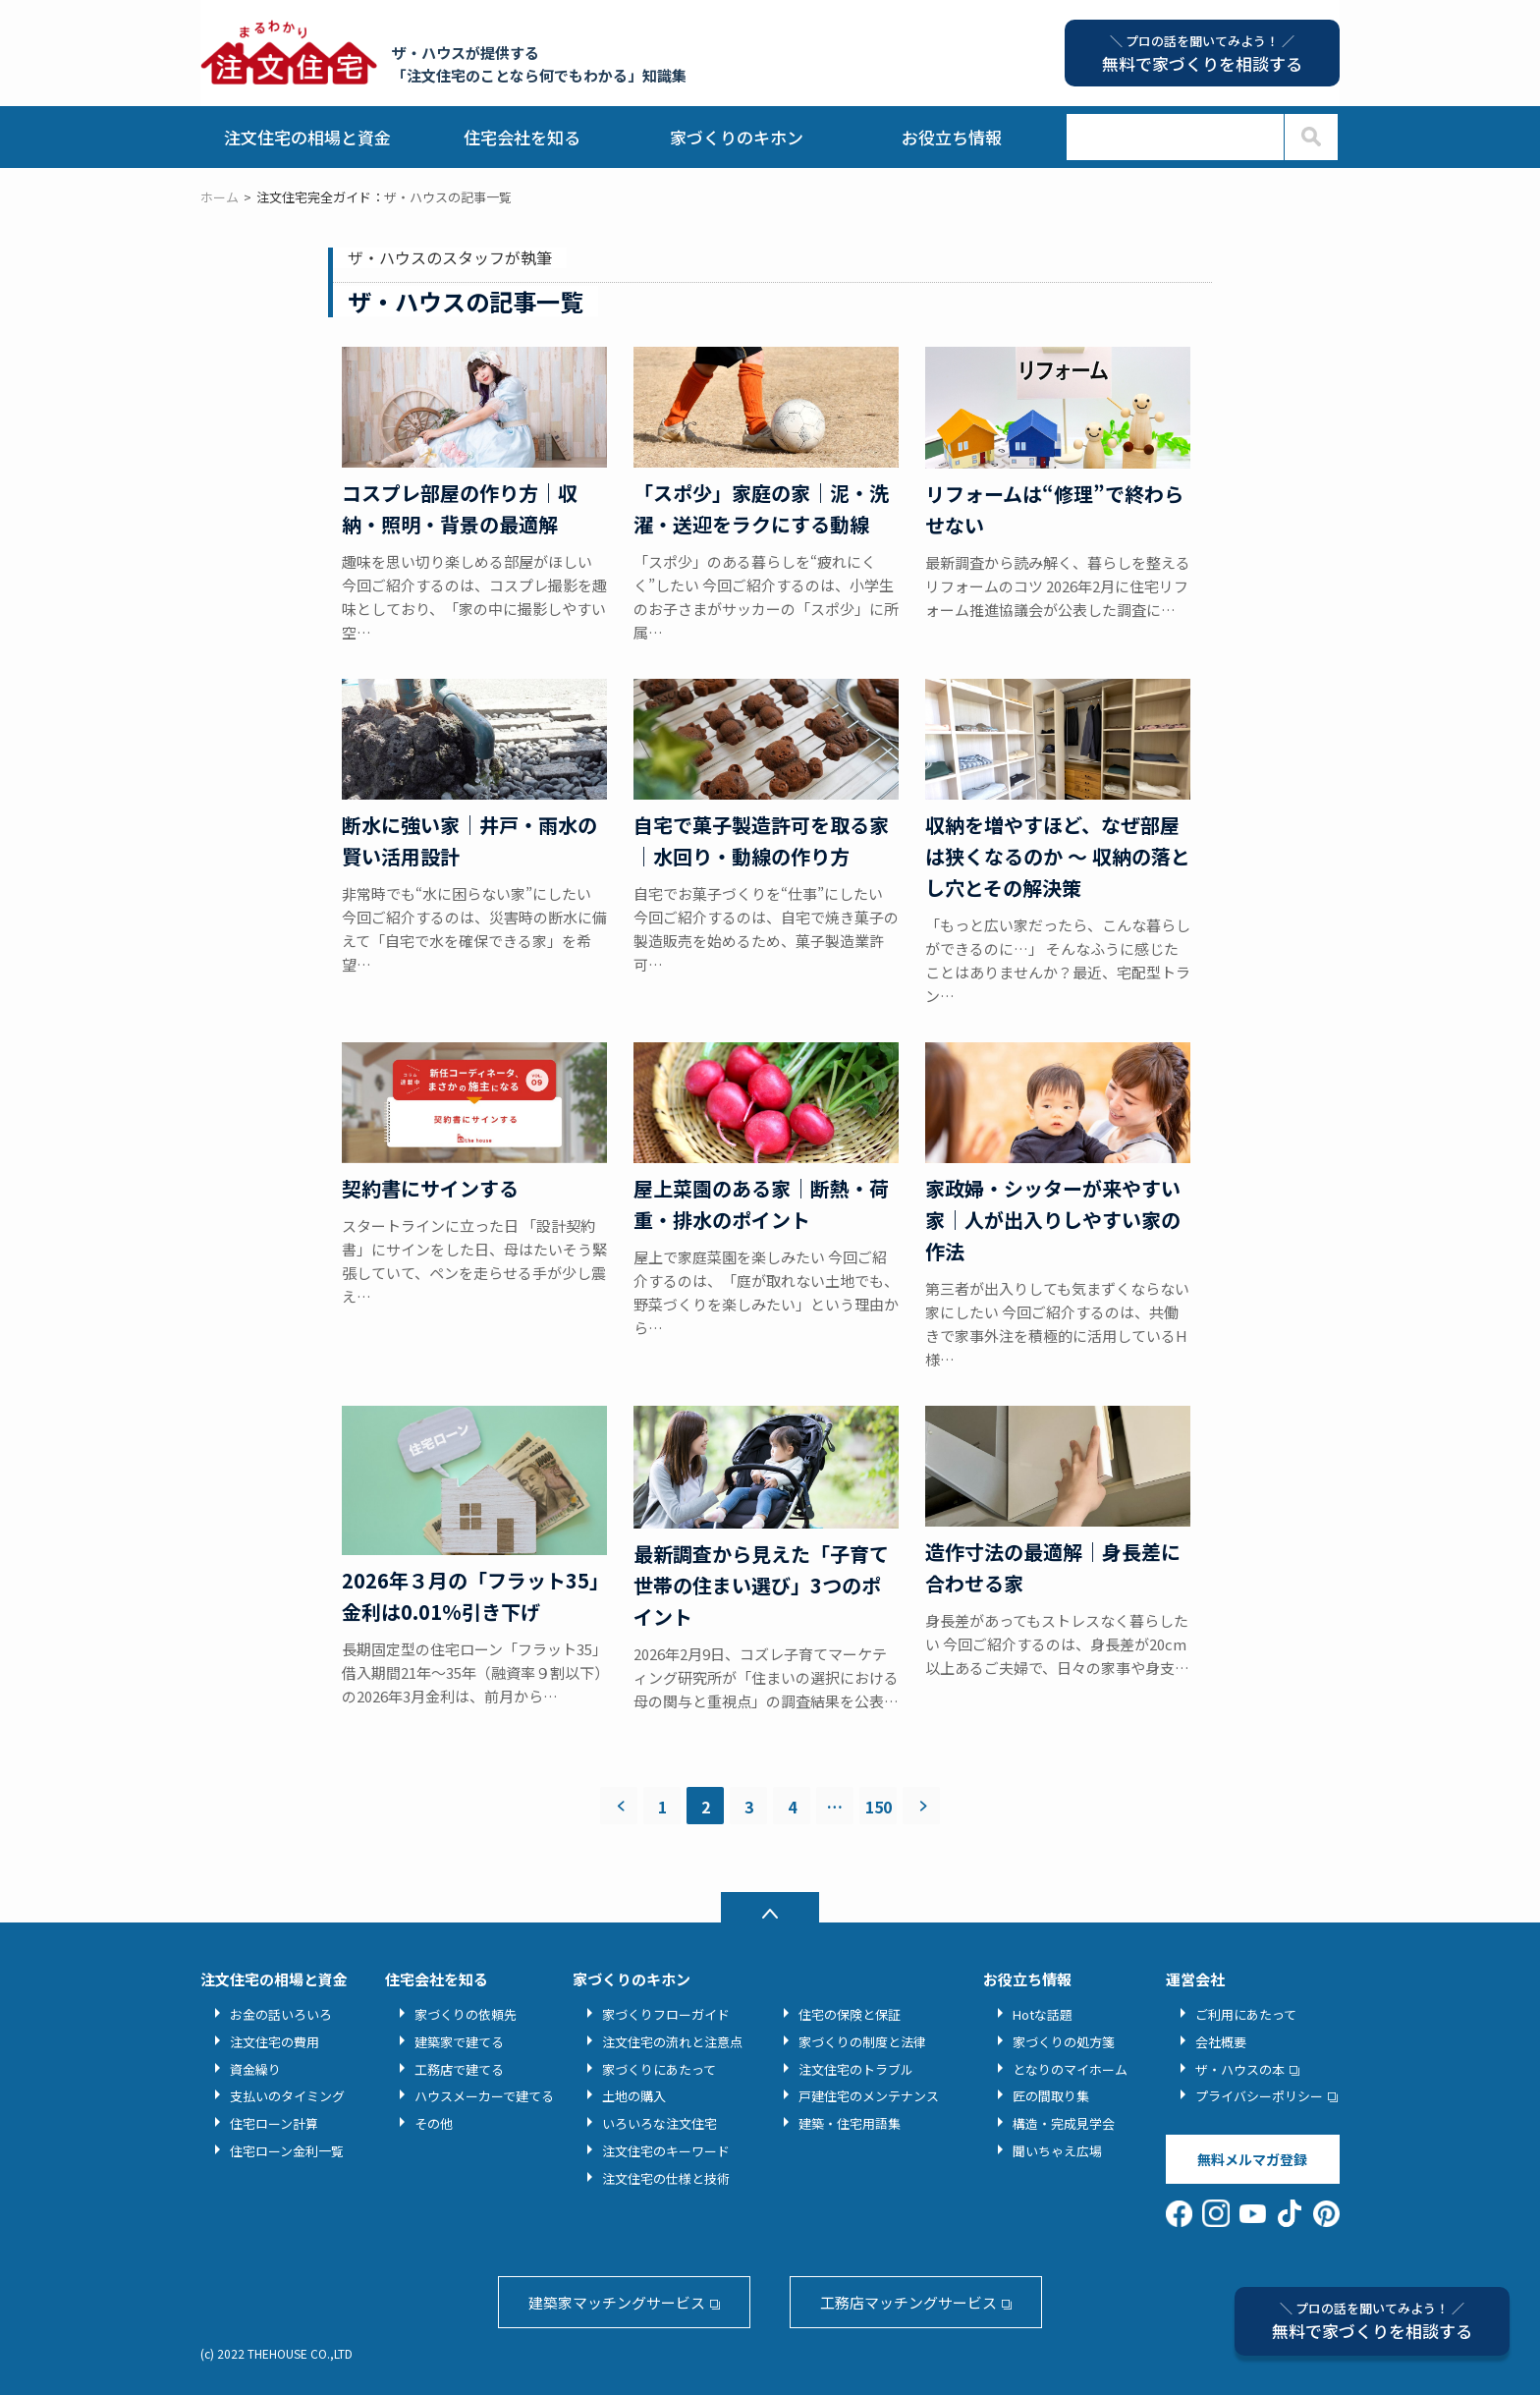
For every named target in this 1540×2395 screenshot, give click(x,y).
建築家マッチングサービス (616, 2302)
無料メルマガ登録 (1252, 2159)
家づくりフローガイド (666, 2014)
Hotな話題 (1042, 2014)
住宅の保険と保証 (849, 2014)
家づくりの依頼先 (465, 2014)
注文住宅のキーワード (666, 2151)
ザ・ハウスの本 (1240, 2069)
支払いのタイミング (287, 2096)
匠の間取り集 (1051, 2096)
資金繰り (255, 2069)
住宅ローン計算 (274, 2123)
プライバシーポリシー (1259, 2096)
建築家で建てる (459, 2042)
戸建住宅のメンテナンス (868, 2096)
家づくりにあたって (659, 2069)
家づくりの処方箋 (1064, 2042)
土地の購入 (634, 2096)
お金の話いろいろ (281, 2014)
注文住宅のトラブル (855, 2069)
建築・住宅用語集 (849, 2123)
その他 (433, 2123)
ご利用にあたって (1245, 2014)
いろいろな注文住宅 (659, 2123)
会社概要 (1220, 2042)
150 (878, 1806)
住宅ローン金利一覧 (287, 2151)
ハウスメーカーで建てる (484, 2096)
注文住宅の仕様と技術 (666, 2178)
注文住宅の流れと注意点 (672, 2042)
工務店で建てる (459, 2069)
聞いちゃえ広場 (1057, 2151)
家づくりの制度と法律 (862, 2042)
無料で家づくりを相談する (1372, 2321)
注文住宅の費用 (274, 2042)
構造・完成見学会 (1064, 2123)
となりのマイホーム (1070, 2069)
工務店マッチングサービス (908, 2302)
